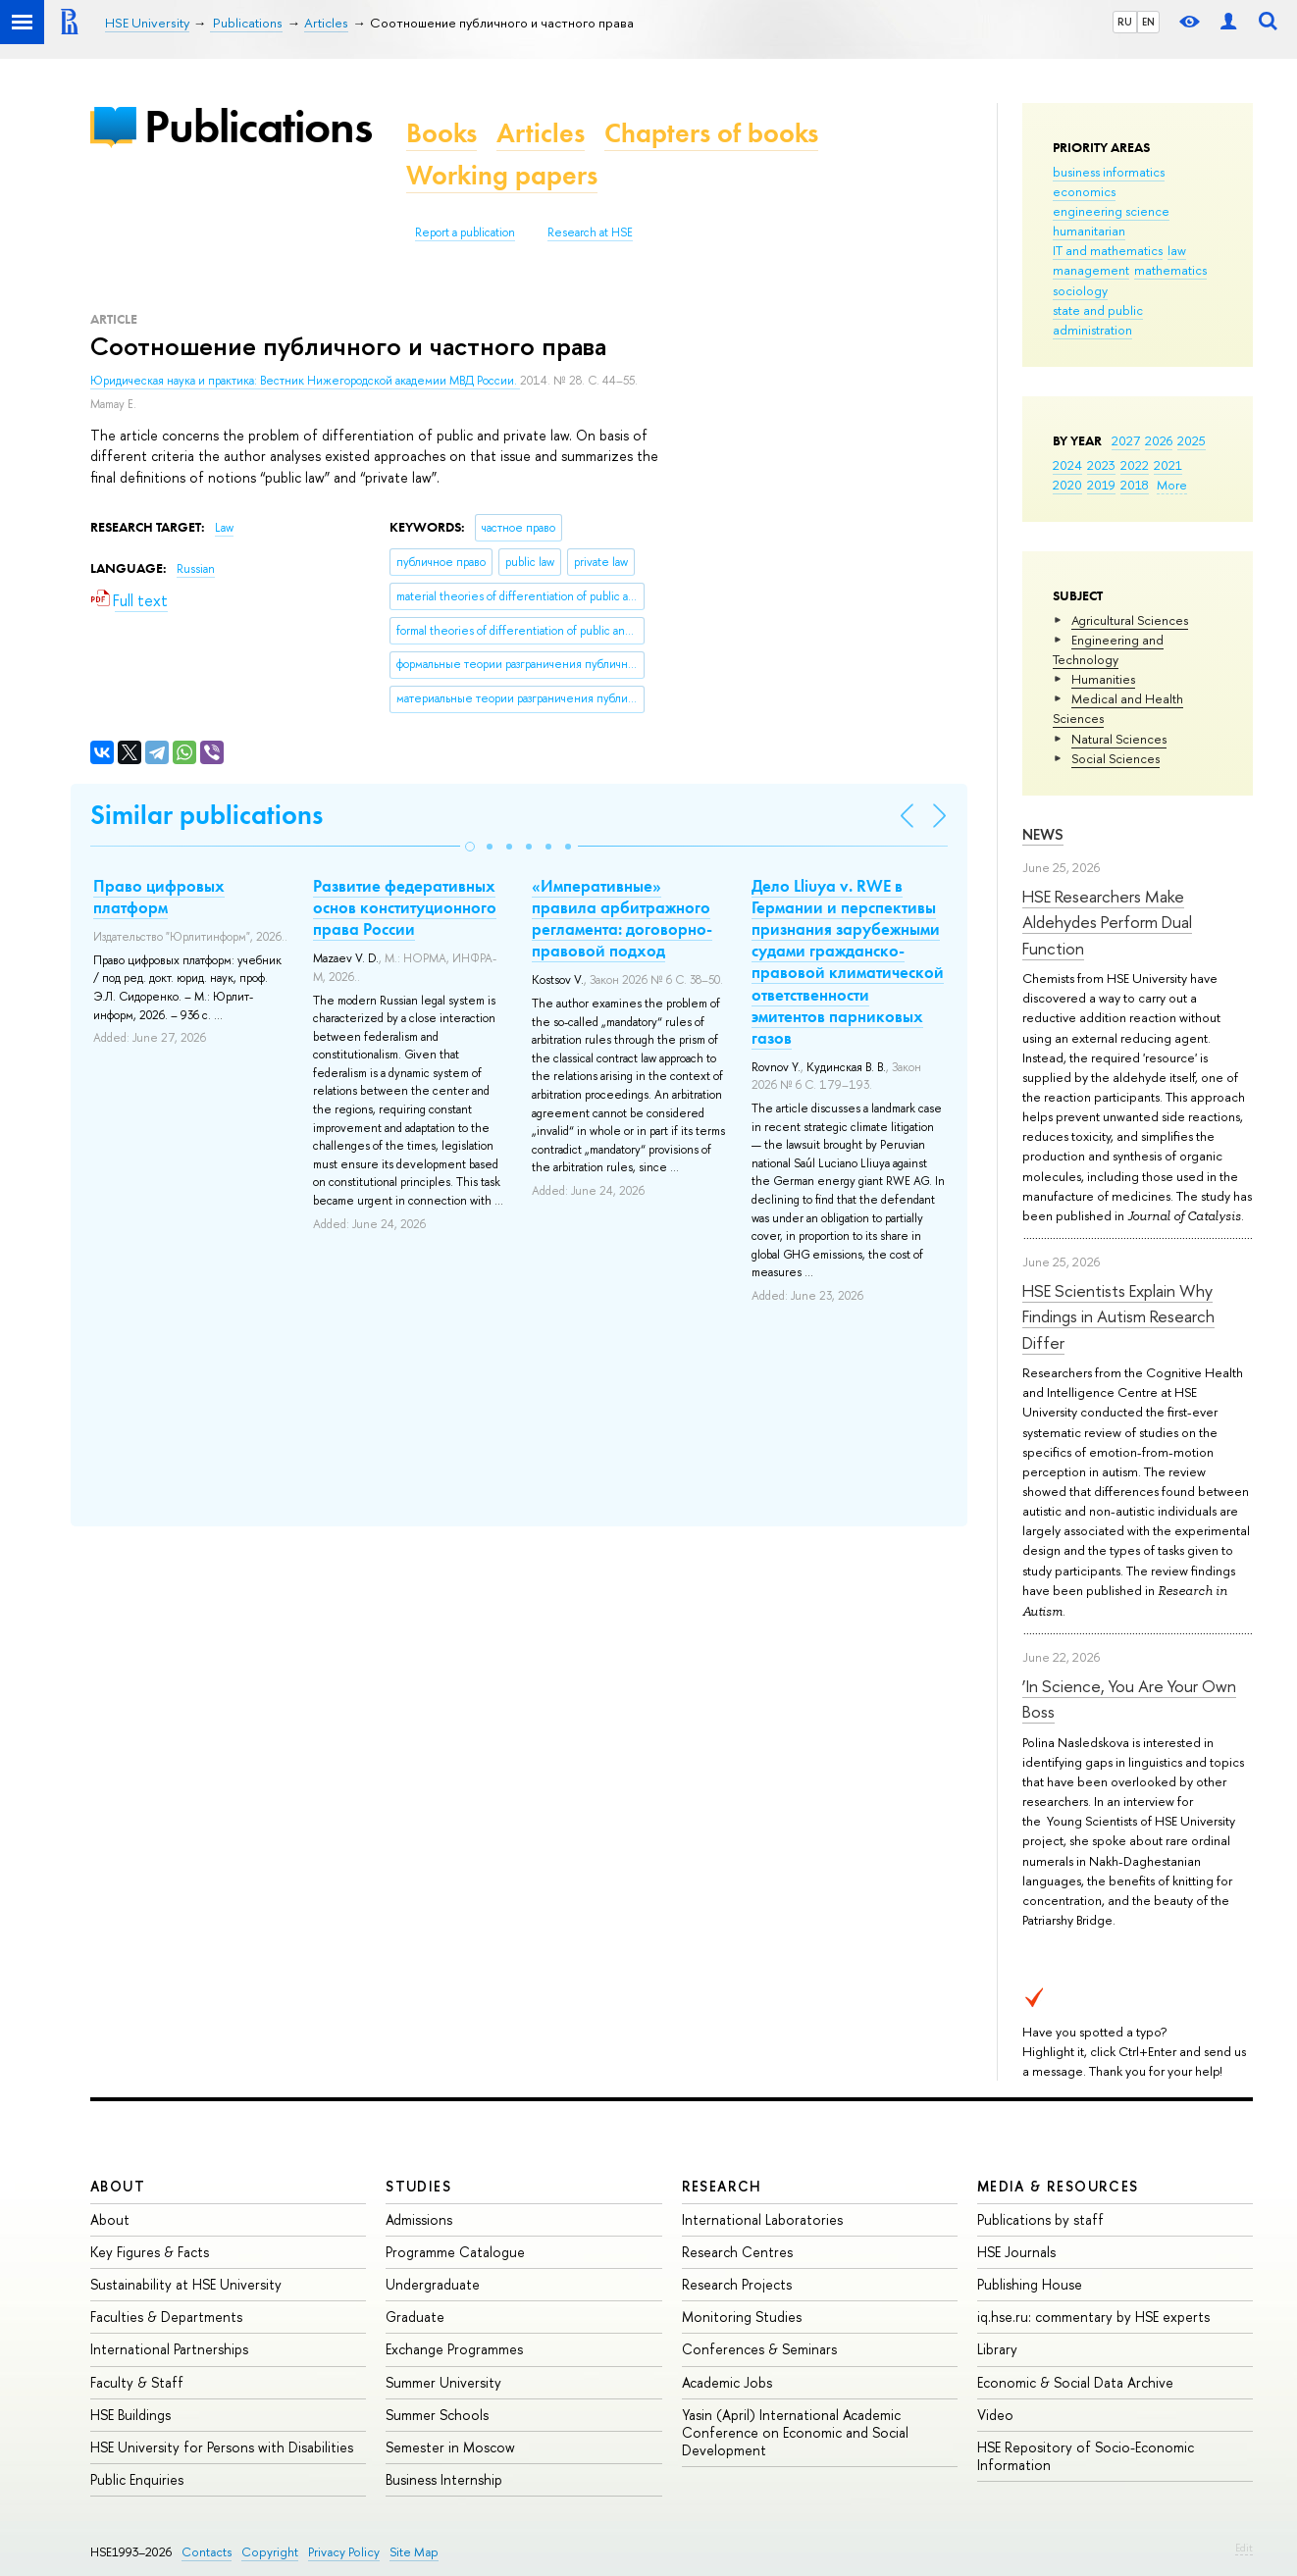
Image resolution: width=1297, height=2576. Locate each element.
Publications (258, 126)
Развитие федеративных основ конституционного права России (404, 907)
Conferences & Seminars (759, 2349)
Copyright (269, 2552)
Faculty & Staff (136, 2382)
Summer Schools (437, 2414)
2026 (1158, 440)
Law (224, 528)
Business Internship (444, 2479)
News (1043, 834)
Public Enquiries (136, 2479)
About (117, 2186)
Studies (418, 2186)
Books (441, 133)
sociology (1080, 290)
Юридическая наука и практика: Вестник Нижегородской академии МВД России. (305, 380)
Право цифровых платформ (159, 896)
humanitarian (1089, 230)
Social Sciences (1115, 758)
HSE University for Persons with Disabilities (221, 2447)
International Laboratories (762, 2219)
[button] (470, 846)
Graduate (415, 2316)
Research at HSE (590, 232)
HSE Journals (1016, 2251)
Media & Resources (1058, 2186)
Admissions (419, 2219)
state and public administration (1098, 319)
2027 (1126, 440)
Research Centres (737, 2251)
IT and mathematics (1108, 250)
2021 (1168, 465)
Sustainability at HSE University (186, 2284)
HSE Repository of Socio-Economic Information (1085, 2456)
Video (995, 2414)
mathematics (1170, 270)
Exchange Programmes (454, 2349)
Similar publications (206, 815)
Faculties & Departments (166, 2316)
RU (1124, 21)
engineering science (1111, 211)
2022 (1134, 465)
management (1091, 270)
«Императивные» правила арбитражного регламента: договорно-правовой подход (622, 918)
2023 (1101, 465)
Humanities (1103, 679)
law (1176, 250)
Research (722, 2186)
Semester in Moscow (450, 2447)
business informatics (1109, 171)
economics (1084, 191)
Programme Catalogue (455, 2251)
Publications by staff (1040, 2219)
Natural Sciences (1119, 738)
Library (997, 2349)
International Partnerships (169, 2349)
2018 (1134, 484)
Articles (540, 133)
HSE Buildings (130, 2414)
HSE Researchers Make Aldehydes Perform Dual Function (1107, 922)
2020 (1067, 484)
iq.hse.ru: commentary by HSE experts (1093, 2316)
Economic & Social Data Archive (1075, 2382)
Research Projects (737, 2284)
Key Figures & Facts (149, 2251)
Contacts (207, 2552)
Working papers (501, 175)
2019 (1101, 484)
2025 (1191, 440)
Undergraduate (433, 2284)
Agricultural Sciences (1129, 620)
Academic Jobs (727, 2382)
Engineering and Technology (1108, 649)
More (1172, 484)
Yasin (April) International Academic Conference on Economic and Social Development (795, 2432)
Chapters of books (711, 133)
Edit (1244, 2547)
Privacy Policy (344, 2552)
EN (1148, 21)
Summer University (443, 2382)
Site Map (414, 2552)
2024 (1067, 465)
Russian (196, 569)
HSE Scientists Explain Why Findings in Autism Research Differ (1118, 1316)
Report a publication (465, 232)
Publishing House (1029, 2284)
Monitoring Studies (742, 2316)
